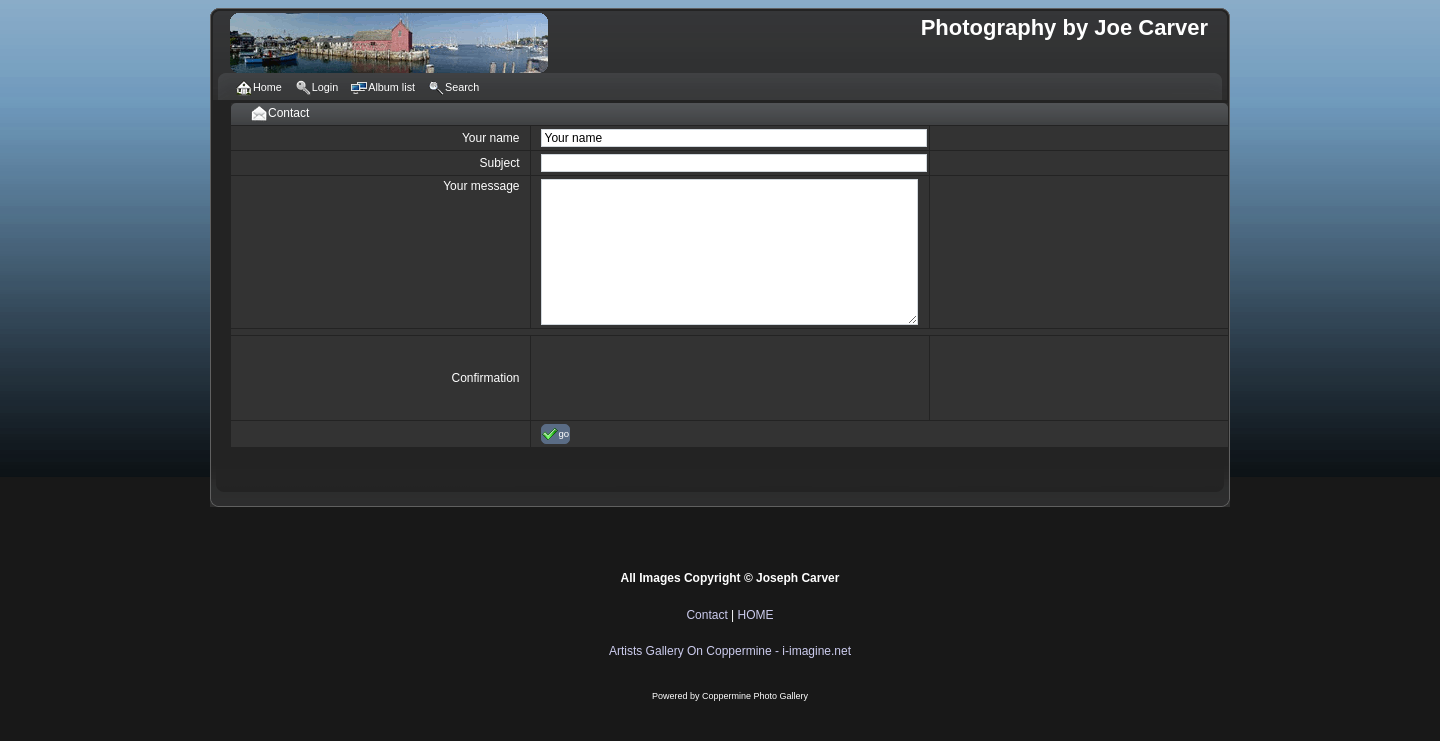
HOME (756, 615)
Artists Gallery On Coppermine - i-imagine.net (730, 651)
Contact (706, 615)
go (556, 434)
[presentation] (693, 378)
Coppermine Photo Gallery (755, 696)
